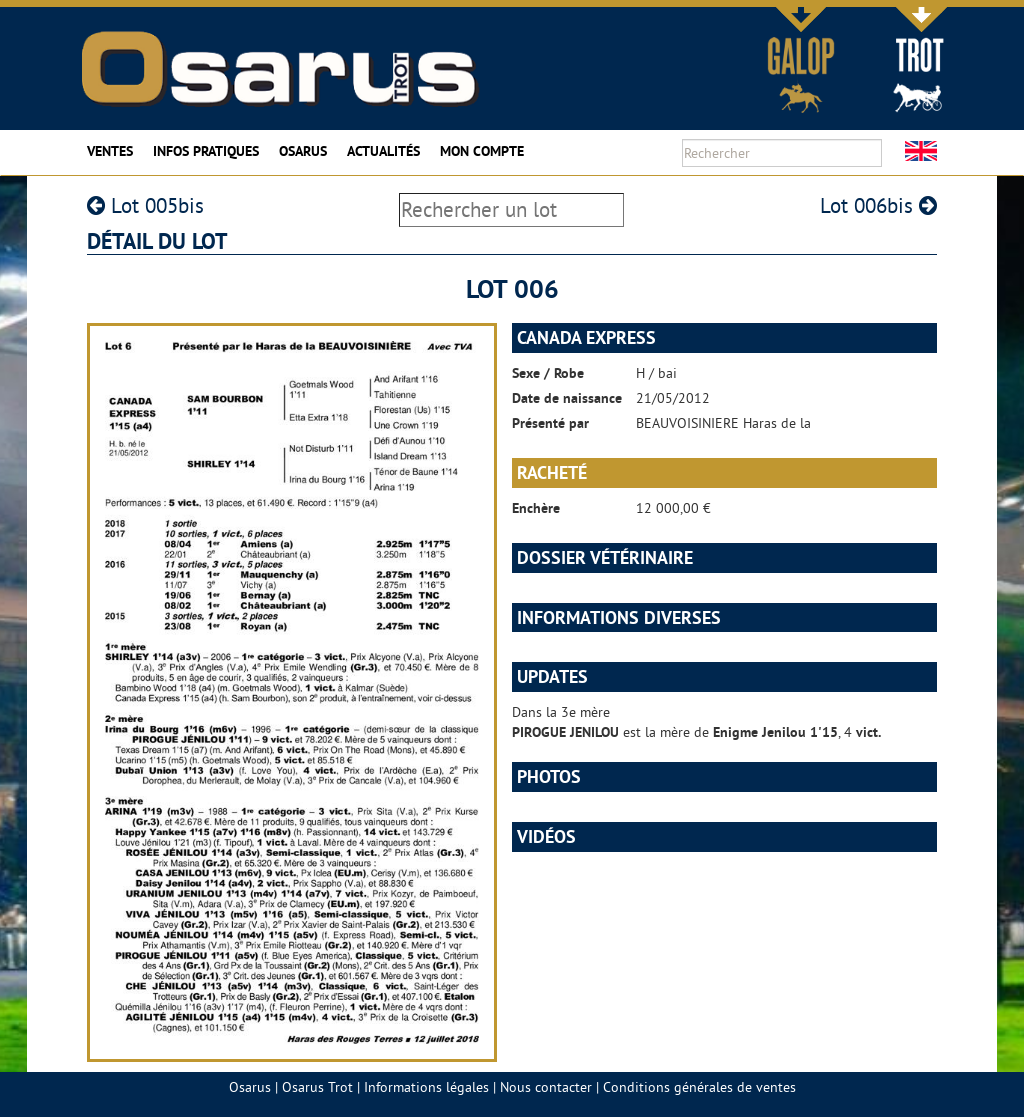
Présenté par (550, 423)
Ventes (110, 151)
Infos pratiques (206, 151)
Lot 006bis (878, 205)
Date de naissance (567, 398)
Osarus (303, 151)
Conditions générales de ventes (699, 1087)
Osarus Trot (317, 1087)
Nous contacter (546, 1087)
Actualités (383, 151)
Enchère (536, 508)
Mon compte (482, 151)
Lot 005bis (145, 205)
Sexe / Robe (548, 373)
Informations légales (426, 1087)
